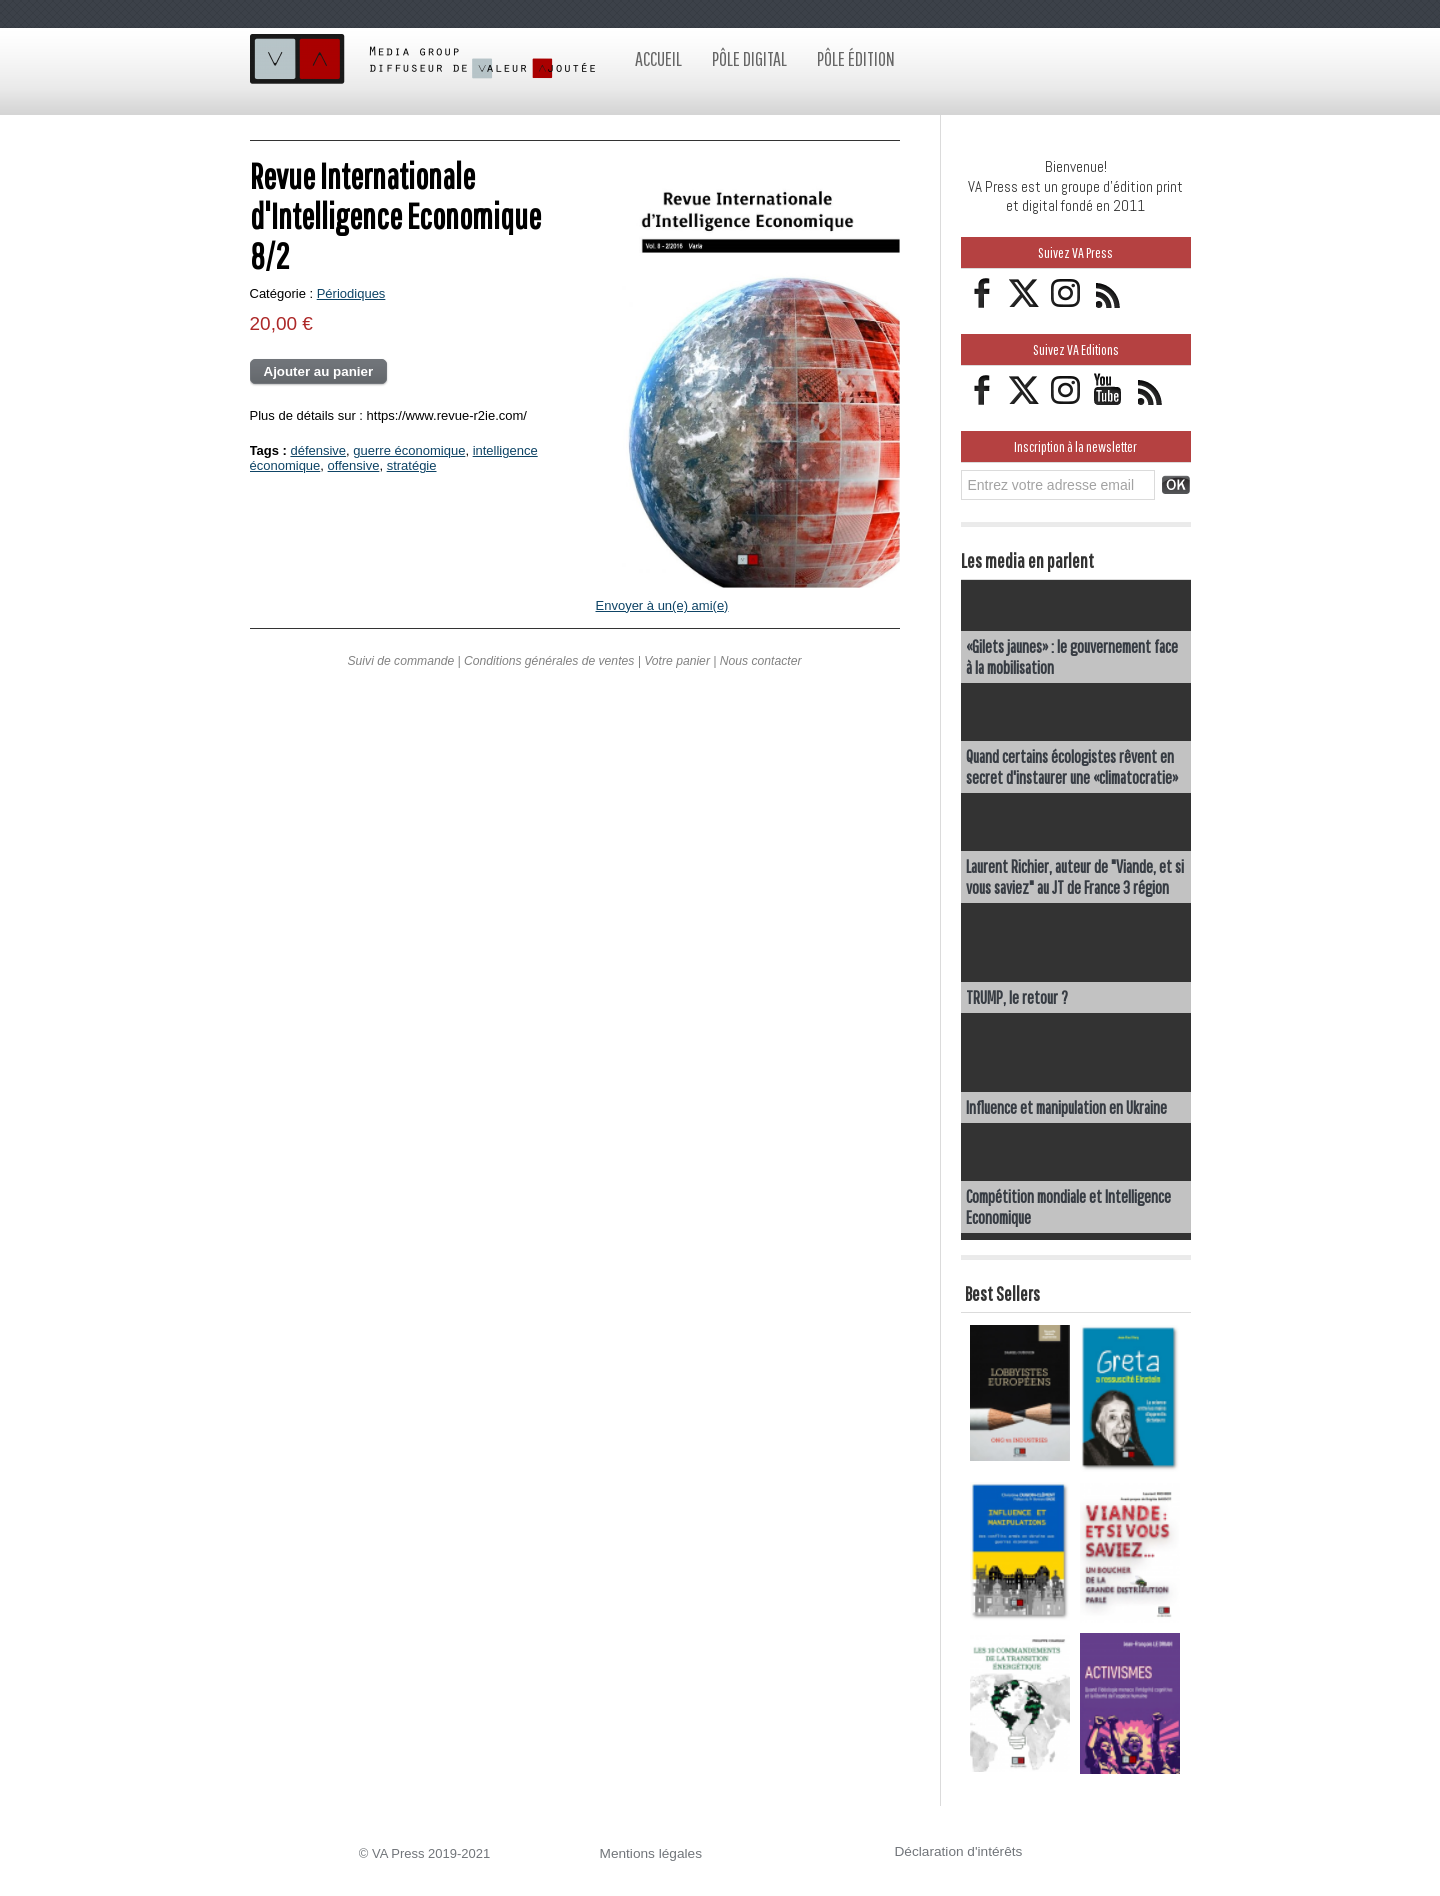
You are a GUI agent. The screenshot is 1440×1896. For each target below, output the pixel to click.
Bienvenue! (1076, 166)
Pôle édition (856, 58)
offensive (354, 465)
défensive (318, 450)
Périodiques (351, 293)
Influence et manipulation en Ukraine (1068, 1106)
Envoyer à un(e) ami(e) (662, 605)
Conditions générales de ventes (549, 661)
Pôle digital (749, 58)
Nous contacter (758, 661)
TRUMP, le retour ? (1017, 996)
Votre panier (675, 661)
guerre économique (409, 450)
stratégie (412, 465)
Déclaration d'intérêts (956, 1850)
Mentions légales (649, 1852)
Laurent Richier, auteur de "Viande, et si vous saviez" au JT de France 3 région (1075, 876)
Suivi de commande (402, 661)
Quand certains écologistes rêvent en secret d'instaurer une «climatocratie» (1074, 766)
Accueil (658, 58)
